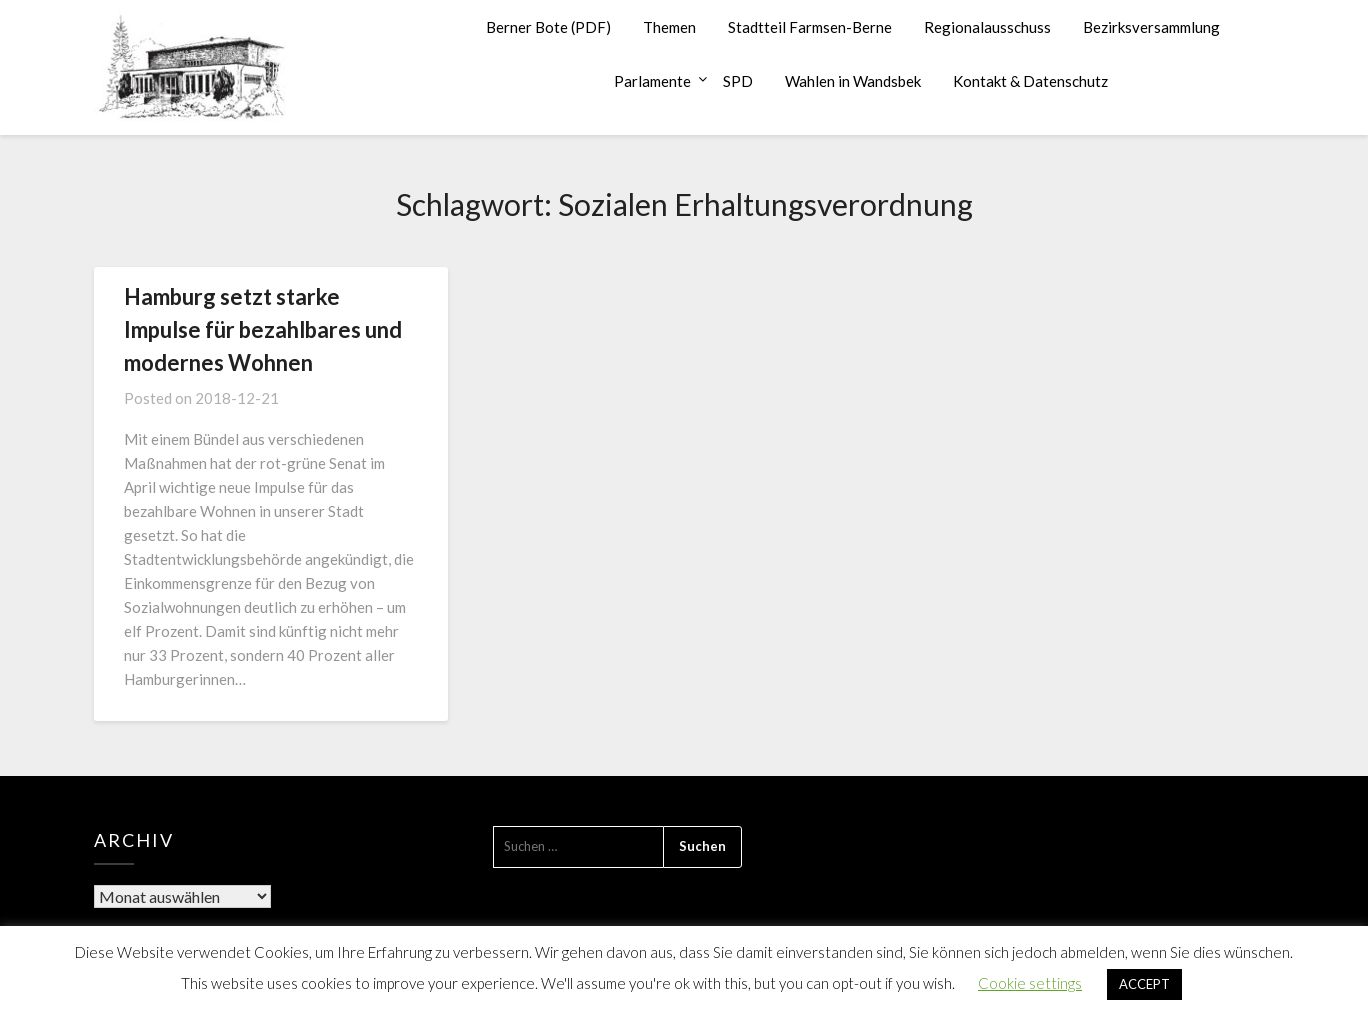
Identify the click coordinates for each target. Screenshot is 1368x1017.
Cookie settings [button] (1030, 983)
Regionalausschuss (987, 27)
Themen (669, 27)
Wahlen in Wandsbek (853, 81)
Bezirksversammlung (1151, 27)
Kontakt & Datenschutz (1030, 81)
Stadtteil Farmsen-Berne (810, 27)
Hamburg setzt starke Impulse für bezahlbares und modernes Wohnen (263, 329)
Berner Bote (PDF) (548, 27)
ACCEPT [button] (1144, 984)
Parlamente (652, 81)
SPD (738, 81)
